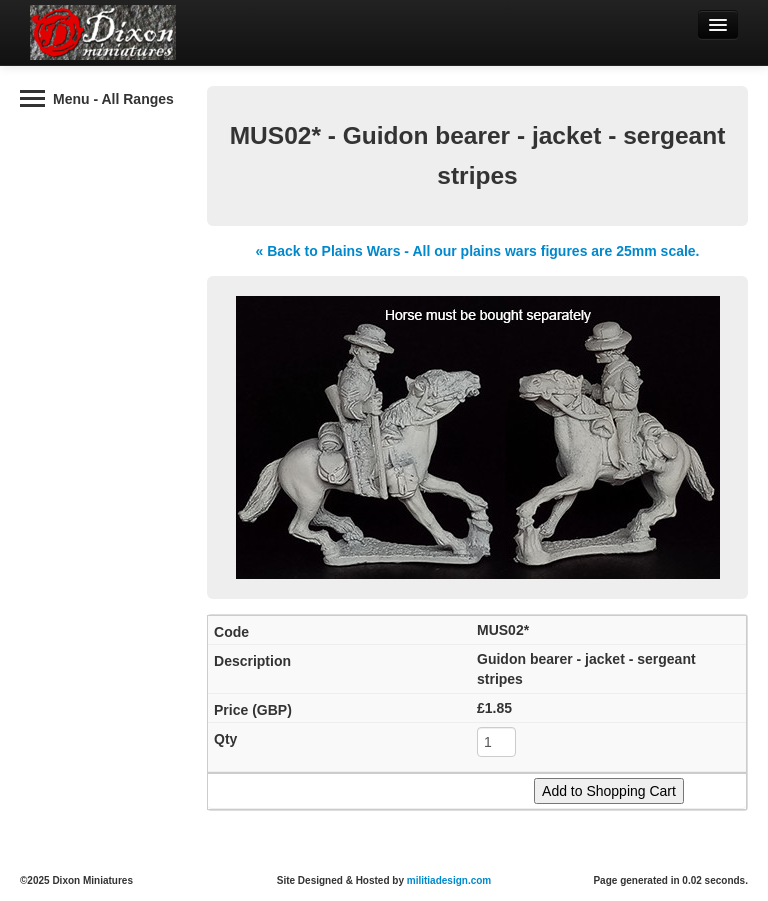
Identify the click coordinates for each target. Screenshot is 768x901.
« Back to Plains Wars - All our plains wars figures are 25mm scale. (477, 251)
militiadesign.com (449, 880)
